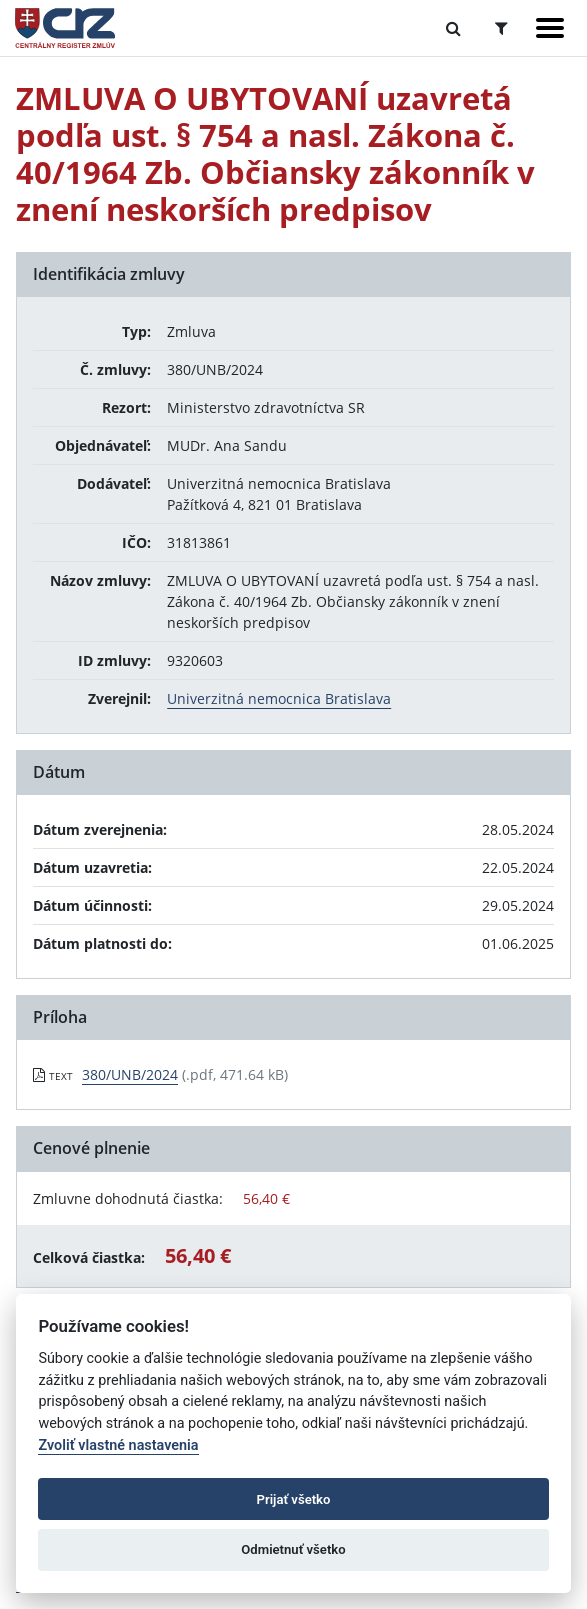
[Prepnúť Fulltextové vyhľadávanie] (453, 28)
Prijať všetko (294, 1499)
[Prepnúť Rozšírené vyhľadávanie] (501, 28)
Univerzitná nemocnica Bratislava (279, 698)
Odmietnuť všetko (293, 1549)
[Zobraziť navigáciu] (550, 28)
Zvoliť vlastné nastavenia (118, 1445)
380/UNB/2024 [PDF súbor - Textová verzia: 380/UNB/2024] (130, 1074)
